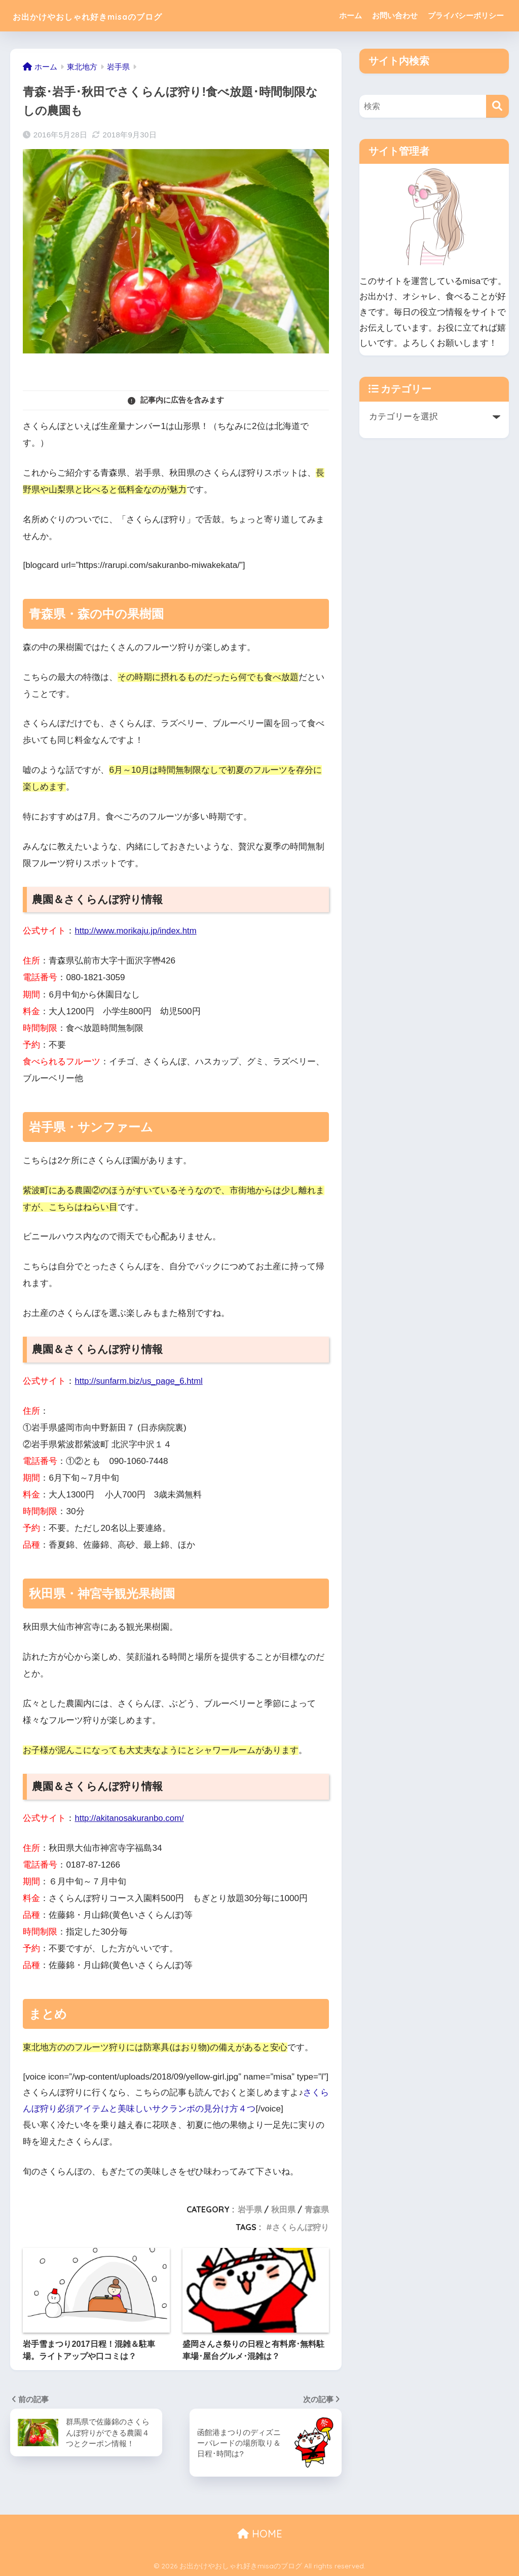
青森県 (317, 2209)
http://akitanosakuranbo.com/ (130, 1817)
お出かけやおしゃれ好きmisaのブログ (121, 15)
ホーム (350, 15)
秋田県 (283, 2209)
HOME (259, 2532)
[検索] (497, 106)
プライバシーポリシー (466, 15)
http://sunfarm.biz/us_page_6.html (140, 1381)
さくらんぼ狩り (300, 2227)
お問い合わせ (395, 15)
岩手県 (250, 2209)
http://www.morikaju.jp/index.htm (137, 931)
